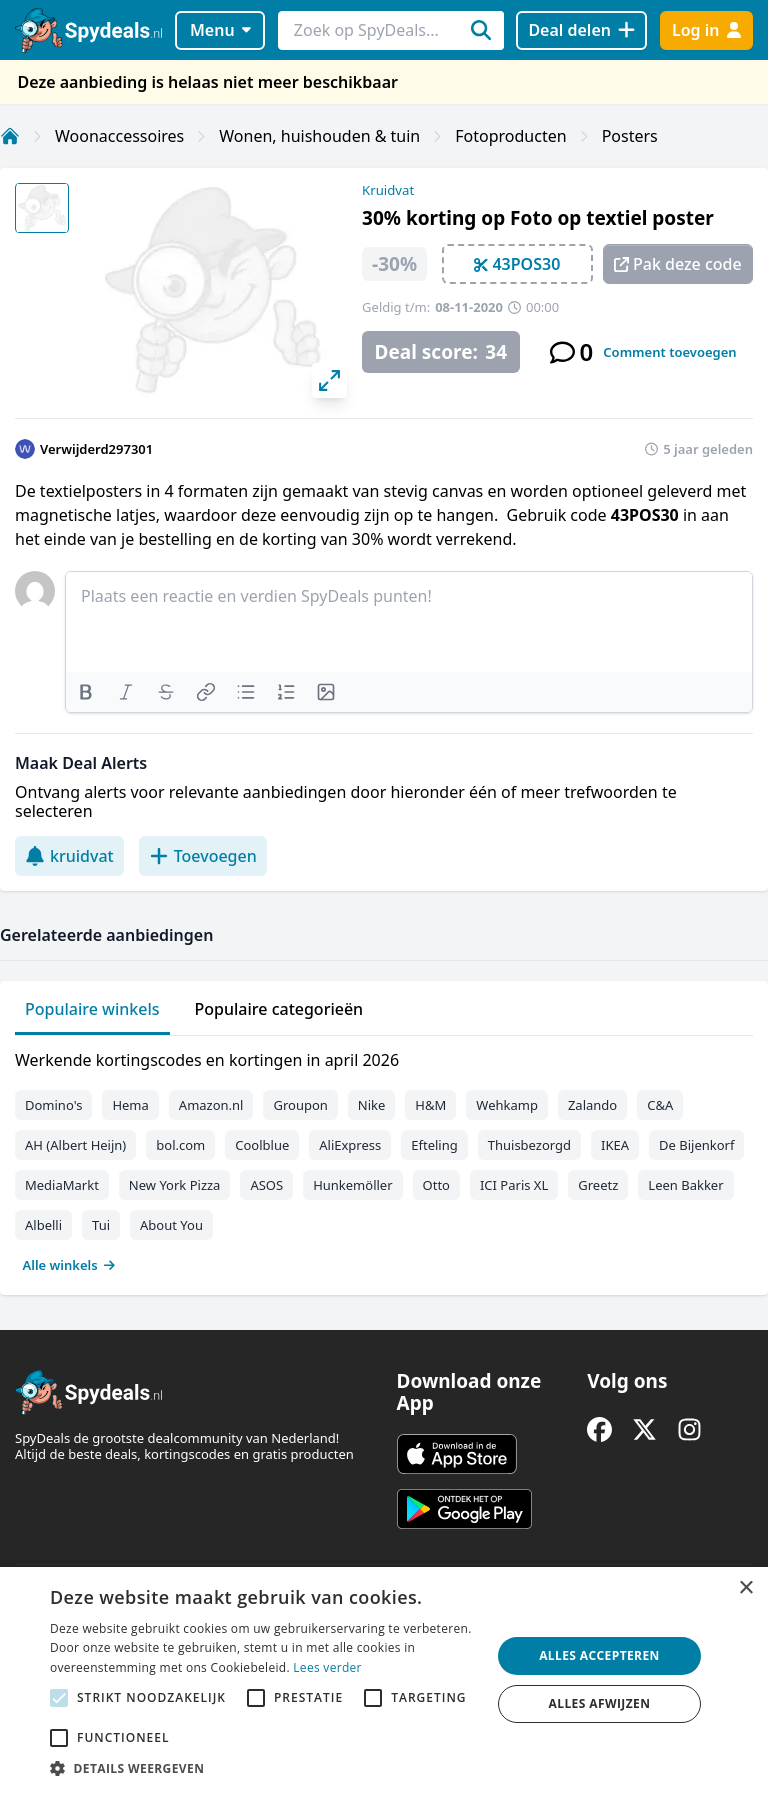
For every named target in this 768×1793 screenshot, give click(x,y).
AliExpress (350, 1145)
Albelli (43, 1225)
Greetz (598, 1185)
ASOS (266, 1185)
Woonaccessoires (119, 136)
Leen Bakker (685, 1185)
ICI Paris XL (514, 1185)
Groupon (300, 1105)
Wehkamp (507, 1105)
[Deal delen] (581, 30)
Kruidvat (388, 190)
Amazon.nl (211, 1105)
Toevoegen (203, 856)
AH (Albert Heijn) (75, 1145)
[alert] (384, 1680)
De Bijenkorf (696, 1145)
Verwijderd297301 (96, 449)
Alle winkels (69, 1265)
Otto (436, 1185)
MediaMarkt (62, 1185)
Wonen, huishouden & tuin (319, 136)
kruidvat (69, 856)
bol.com (180, 1145)
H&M (430, 1105)
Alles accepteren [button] (599, 1655)
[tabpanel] (384, 1158)
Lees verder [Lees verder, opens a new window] (327, 1667)
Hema (130, 1105)
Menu (220, 30)
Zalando (592, 1105)
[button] (264, 1768)
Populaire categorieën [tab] (279, 1009)
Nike (372, 1105)
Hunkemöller (352, 1185)
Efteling (434, 1145)
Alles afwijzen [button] (600, 1703)
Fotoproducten (510, 136)
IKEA (615, 1145)
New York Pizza (175, 1185)
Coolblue (262, 1145)
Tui (101, 1225)
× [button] (745, 1588)
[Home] (10, 136)
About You (171, 1225)
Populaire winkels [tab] (92, 1009)
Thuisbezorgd (529, 1145)
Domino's (53, 1105)
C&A (660, 1105)
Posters (630, 136)
